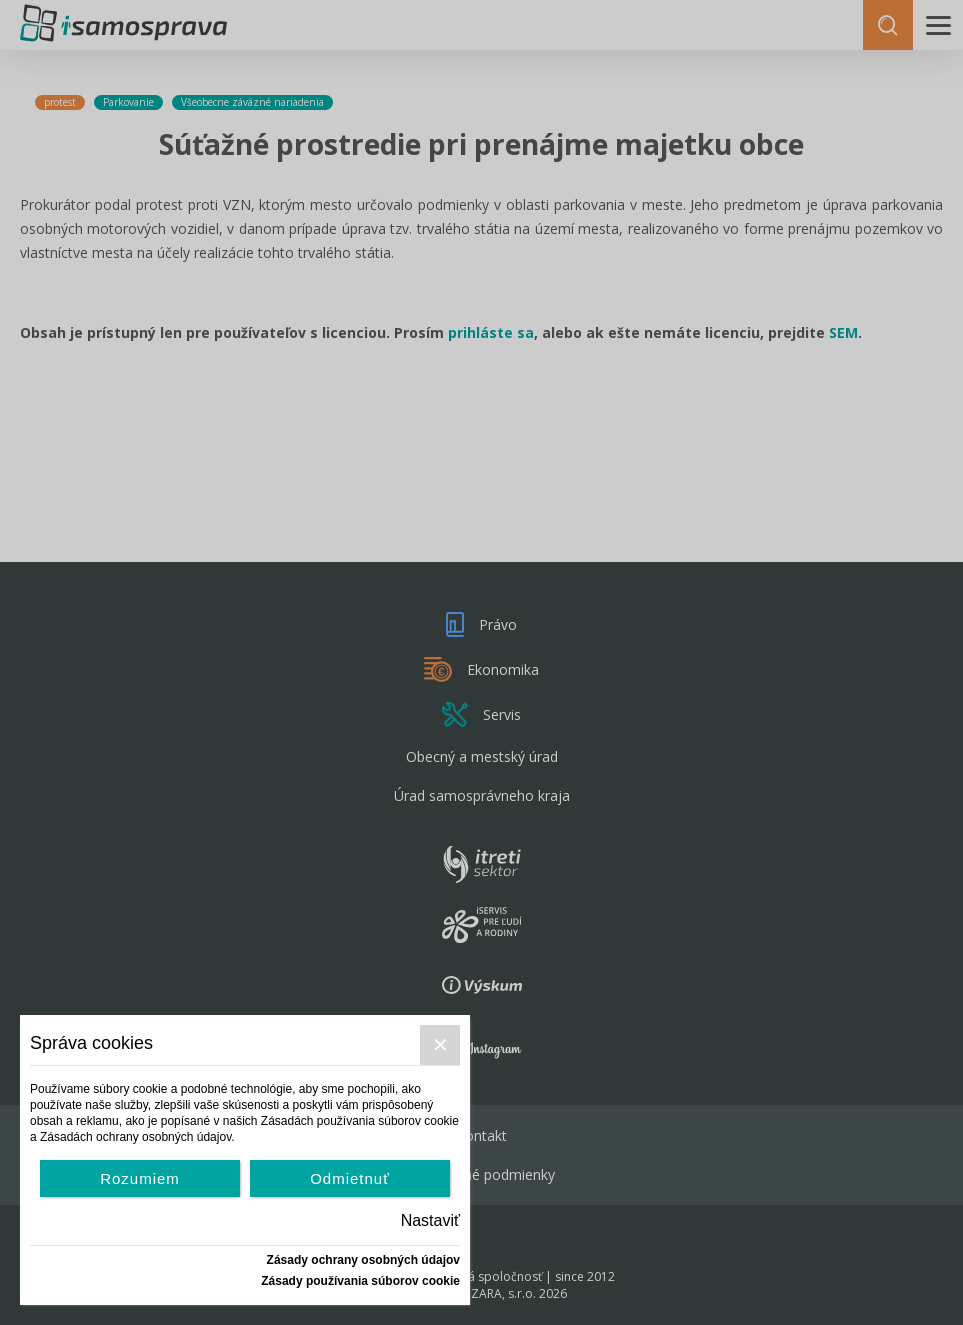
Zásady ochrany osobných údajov (363, 1260)
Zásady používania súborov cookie (360, 1281)
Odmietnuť (350, 1178)
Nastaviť (430, 1220)
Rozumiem (140, 1178)
